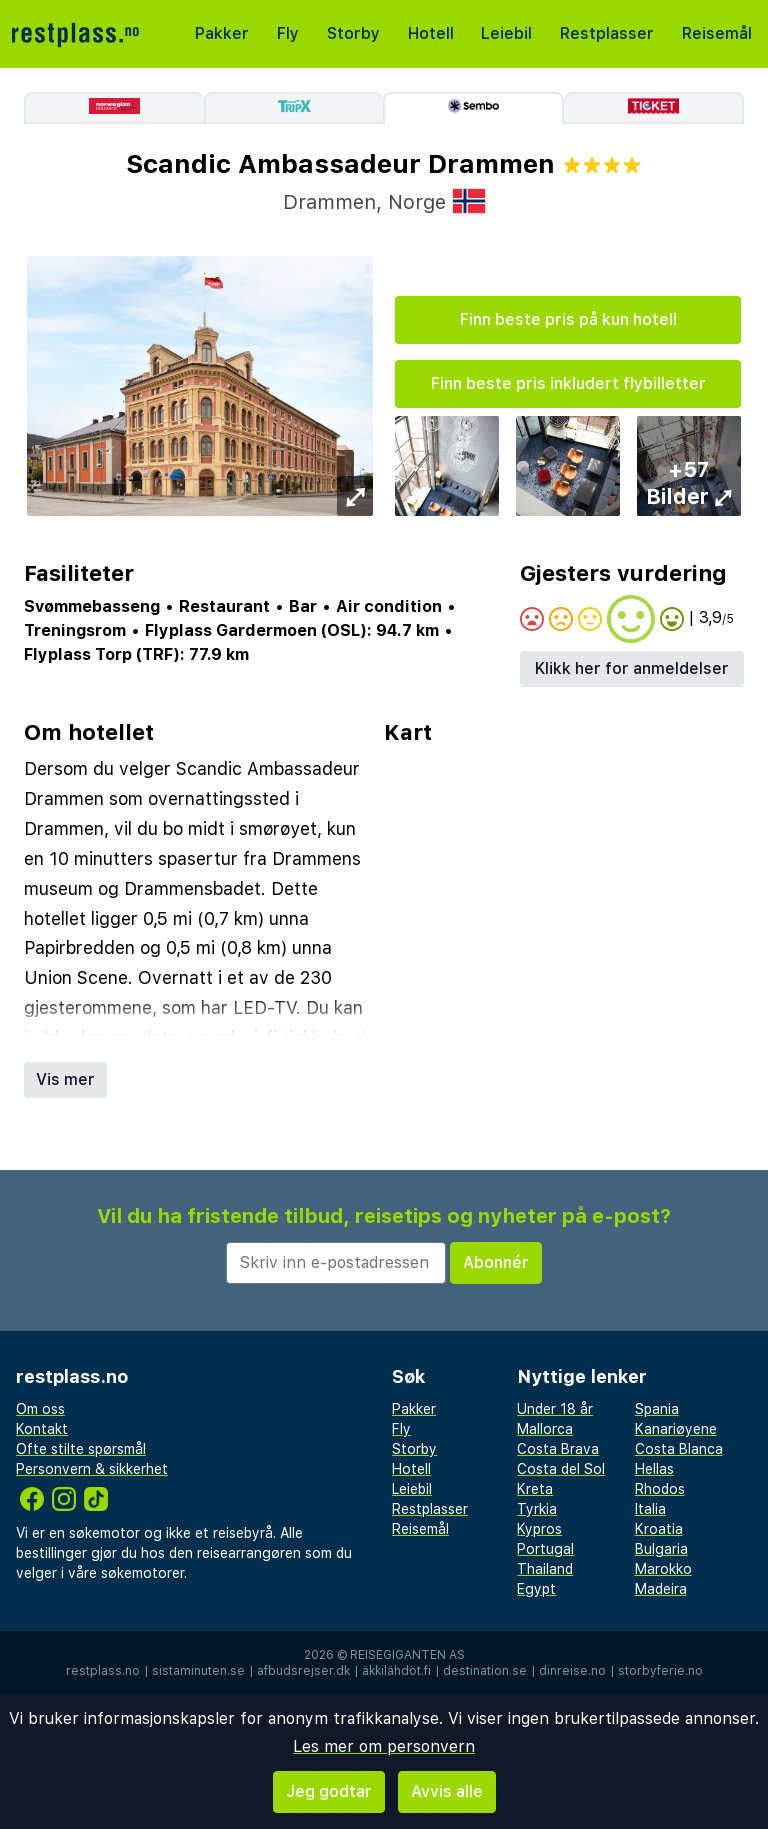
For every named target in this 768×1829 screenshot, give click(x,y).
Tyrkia (537, 1509)
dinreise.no (572, 1671)
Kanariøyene (676, 1429)
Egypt (536, 1589)
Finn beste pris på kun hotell (568, 319)
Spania (657, 1409)
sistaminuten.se (198, 1671)
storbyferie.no (660, 1671)
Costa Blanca (679, 1449)
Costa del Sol (561, 1469)
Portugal (545, 1549)
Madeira (661, 1589)
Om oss (40, 1409)
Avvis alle (447, 1791)
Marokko (663, 1569)
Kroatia (659, 1529)
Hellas (654, 1469)
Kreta (535, 1489)
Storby (353, 33)
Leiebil (506, 33)
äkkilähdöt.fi (396, 1671)
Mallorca (545, 1429)
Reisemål (717, 33)
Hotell (431, 33)
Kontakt (42, 1429)
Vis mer (65, 1079)
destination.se (485, 1671)
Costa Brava (558, 1449)
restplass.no (103, 1671)
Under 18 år (555, 1409)
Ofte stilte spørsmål (81, 1449)
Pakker (222, 33)
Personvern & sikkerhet (92, 1469)
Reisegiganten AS (407, 1655)
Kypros (539, 1529)
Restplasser (607, 33)
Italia (650, 1509)
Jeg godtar (329, 1791)
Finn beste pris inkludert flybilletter (568, 383)
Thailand (545, 1569)
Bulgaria (661, 1549)
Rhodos (660, 1489)
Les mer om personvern (384, 1746)
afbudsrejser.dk (303, 1671)
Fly (288, 33)
